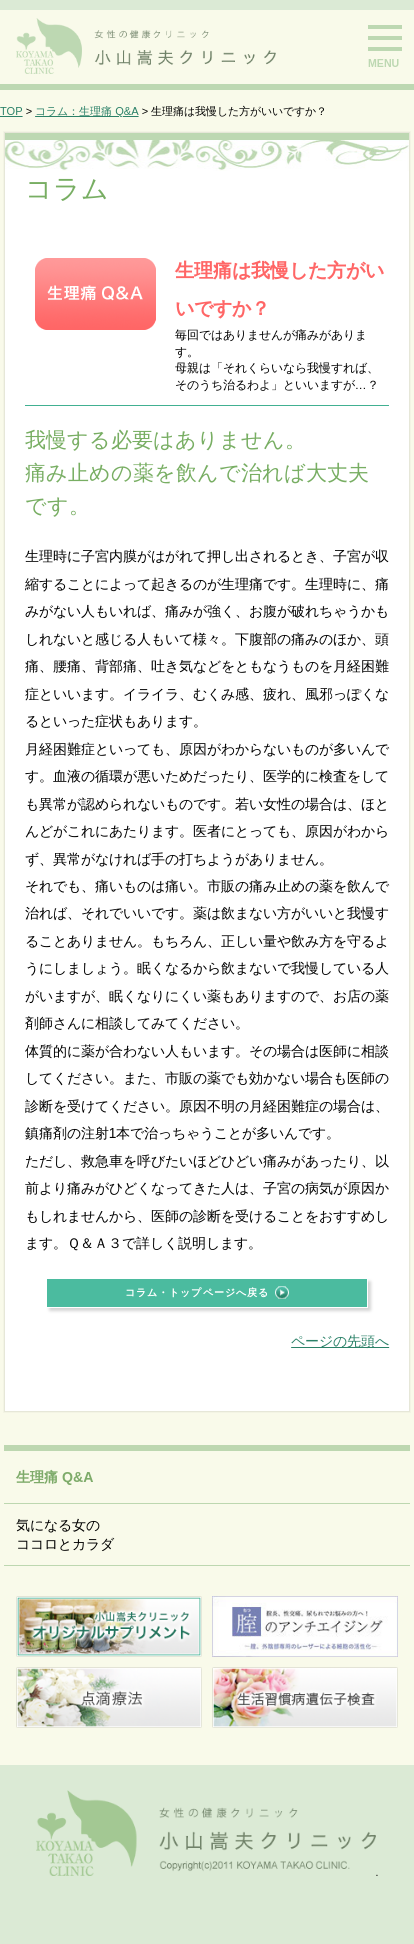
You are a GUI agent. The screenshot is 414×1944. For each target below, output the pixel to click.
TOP (11, 111)
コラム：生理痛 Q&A (86, 111)
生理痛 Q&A (54, 1477)
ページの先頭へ (340, 1341)
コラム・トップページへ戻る (196, 1292)
